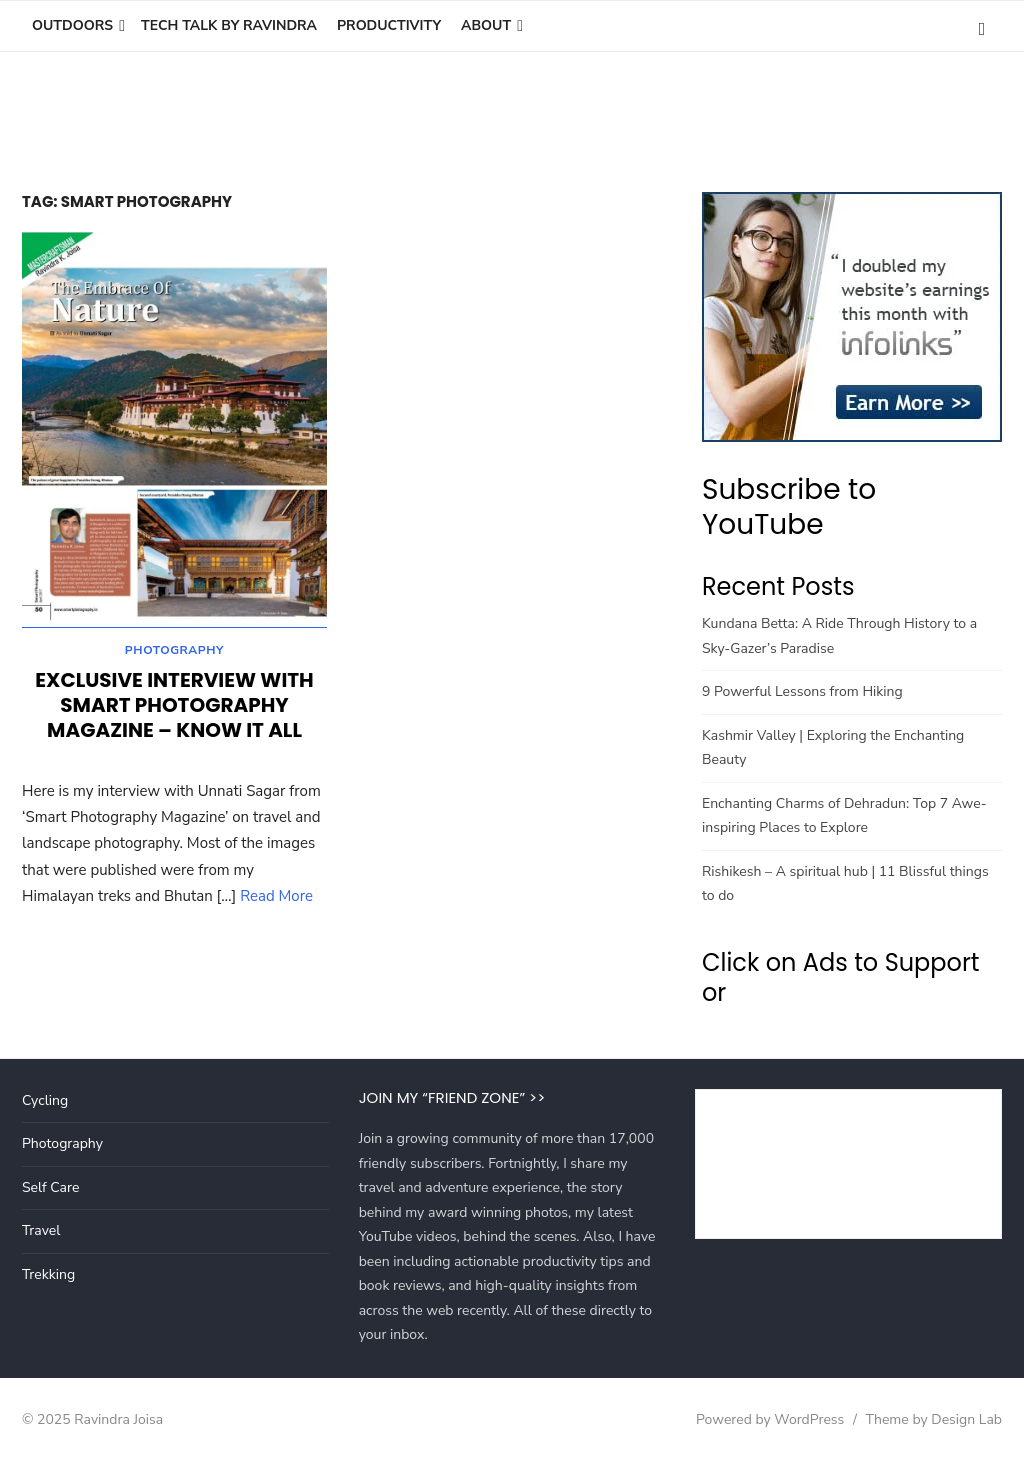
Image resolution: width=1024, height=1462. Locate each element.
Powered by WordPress (770, 1419)
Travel (41, 1230)
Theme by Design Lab (934, 1419)
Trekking (48, 1274)
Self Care (50, 1187)
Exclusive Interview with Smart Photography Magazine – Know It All (174, 708)
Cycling (45, 1100)
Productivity (389, 25)
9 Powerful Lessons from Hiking (802, 691)
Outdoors (72, 25)
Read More (276, 899)
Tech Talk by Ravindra (229, 25)
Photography (174, 653)
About (486, 25)
